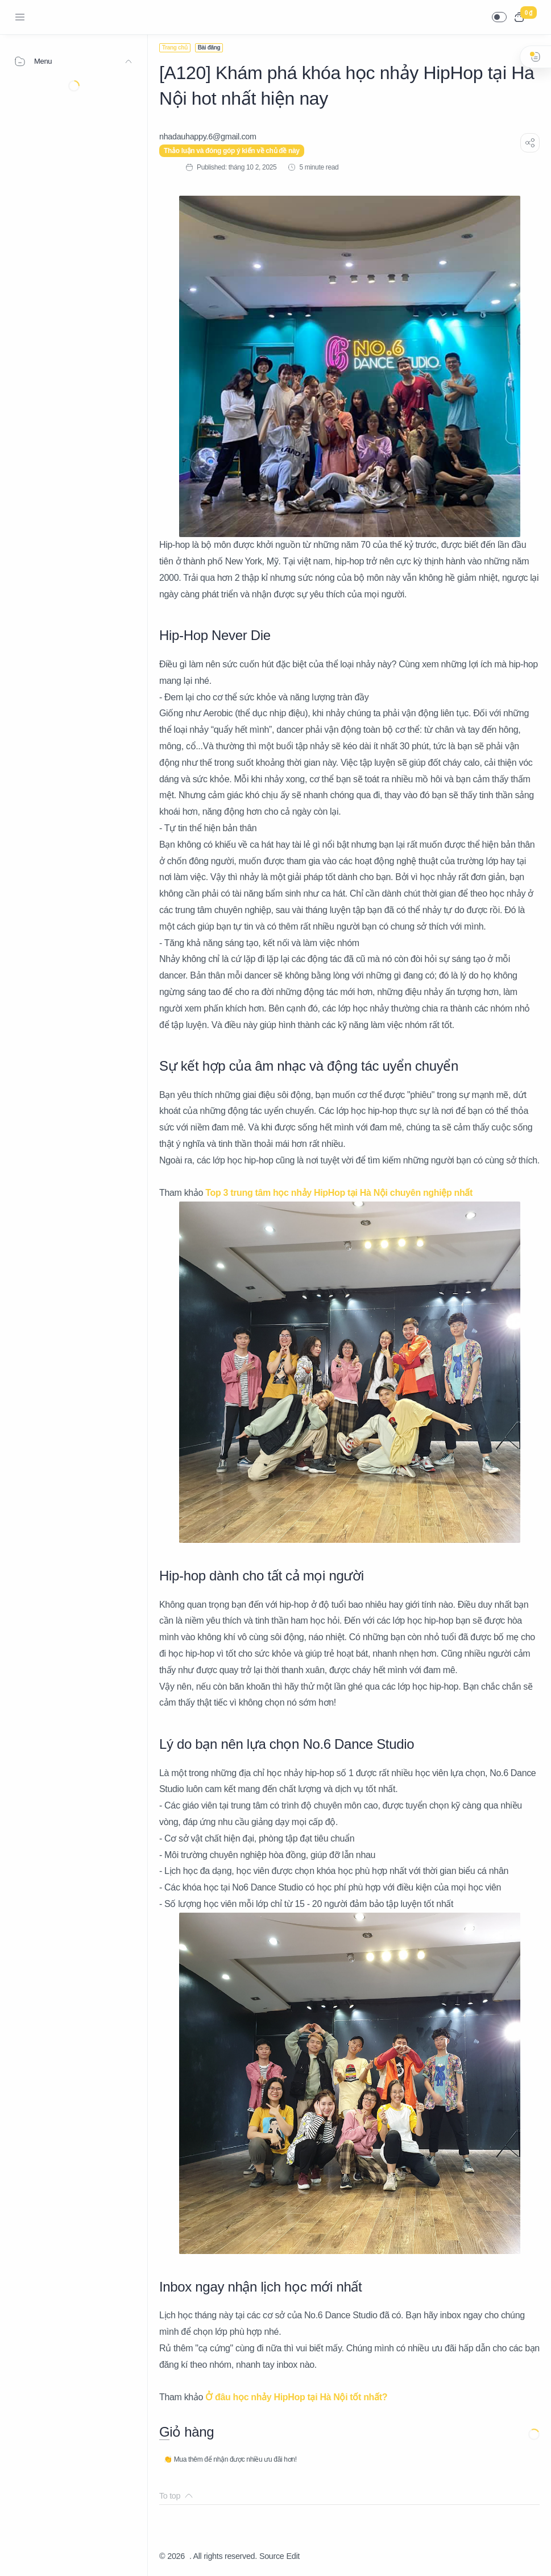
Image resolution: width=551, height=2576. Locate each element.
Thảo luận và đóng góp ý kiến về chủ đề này (232, 151)
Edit (293, 2556)
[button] (499, 17)
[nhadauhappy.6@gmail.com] (207, 136)
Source (271, 2556)
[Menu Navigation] (20, 17)
